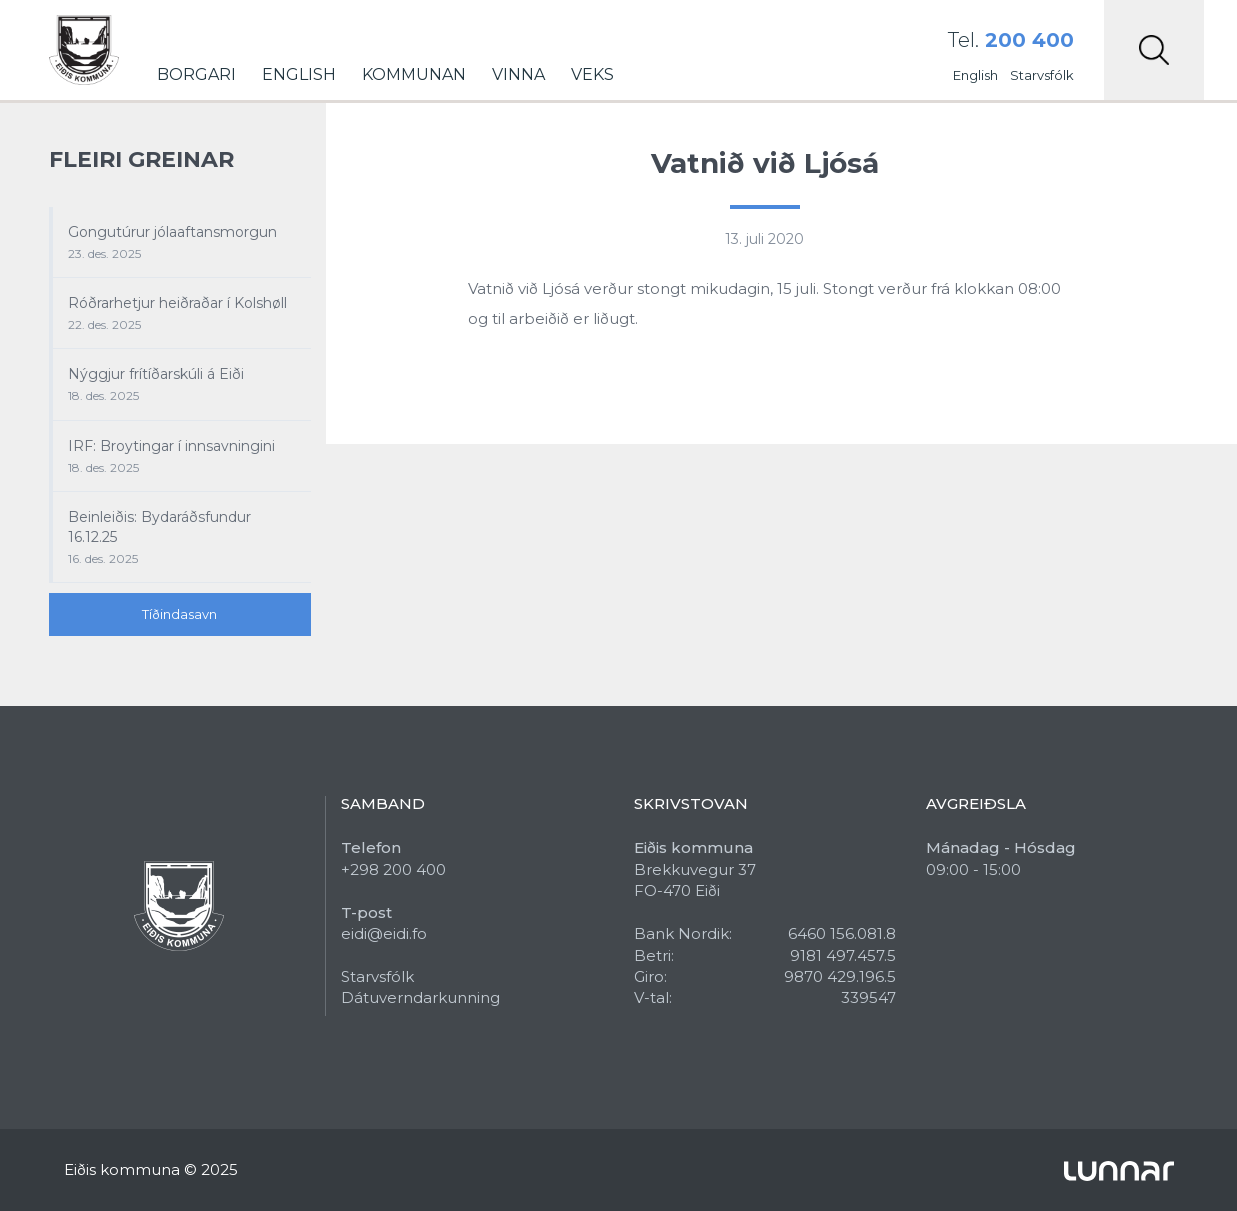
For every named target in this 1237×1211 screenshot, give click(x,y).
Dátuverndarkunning (420, 997)
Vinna (518, 74)
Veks (592, 74)
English (299, 74)
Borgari (196, 74)
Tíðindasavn (179, 614)
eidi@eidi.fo (384, 933)
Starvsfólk (1042, 75)
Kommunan (414, 74)
